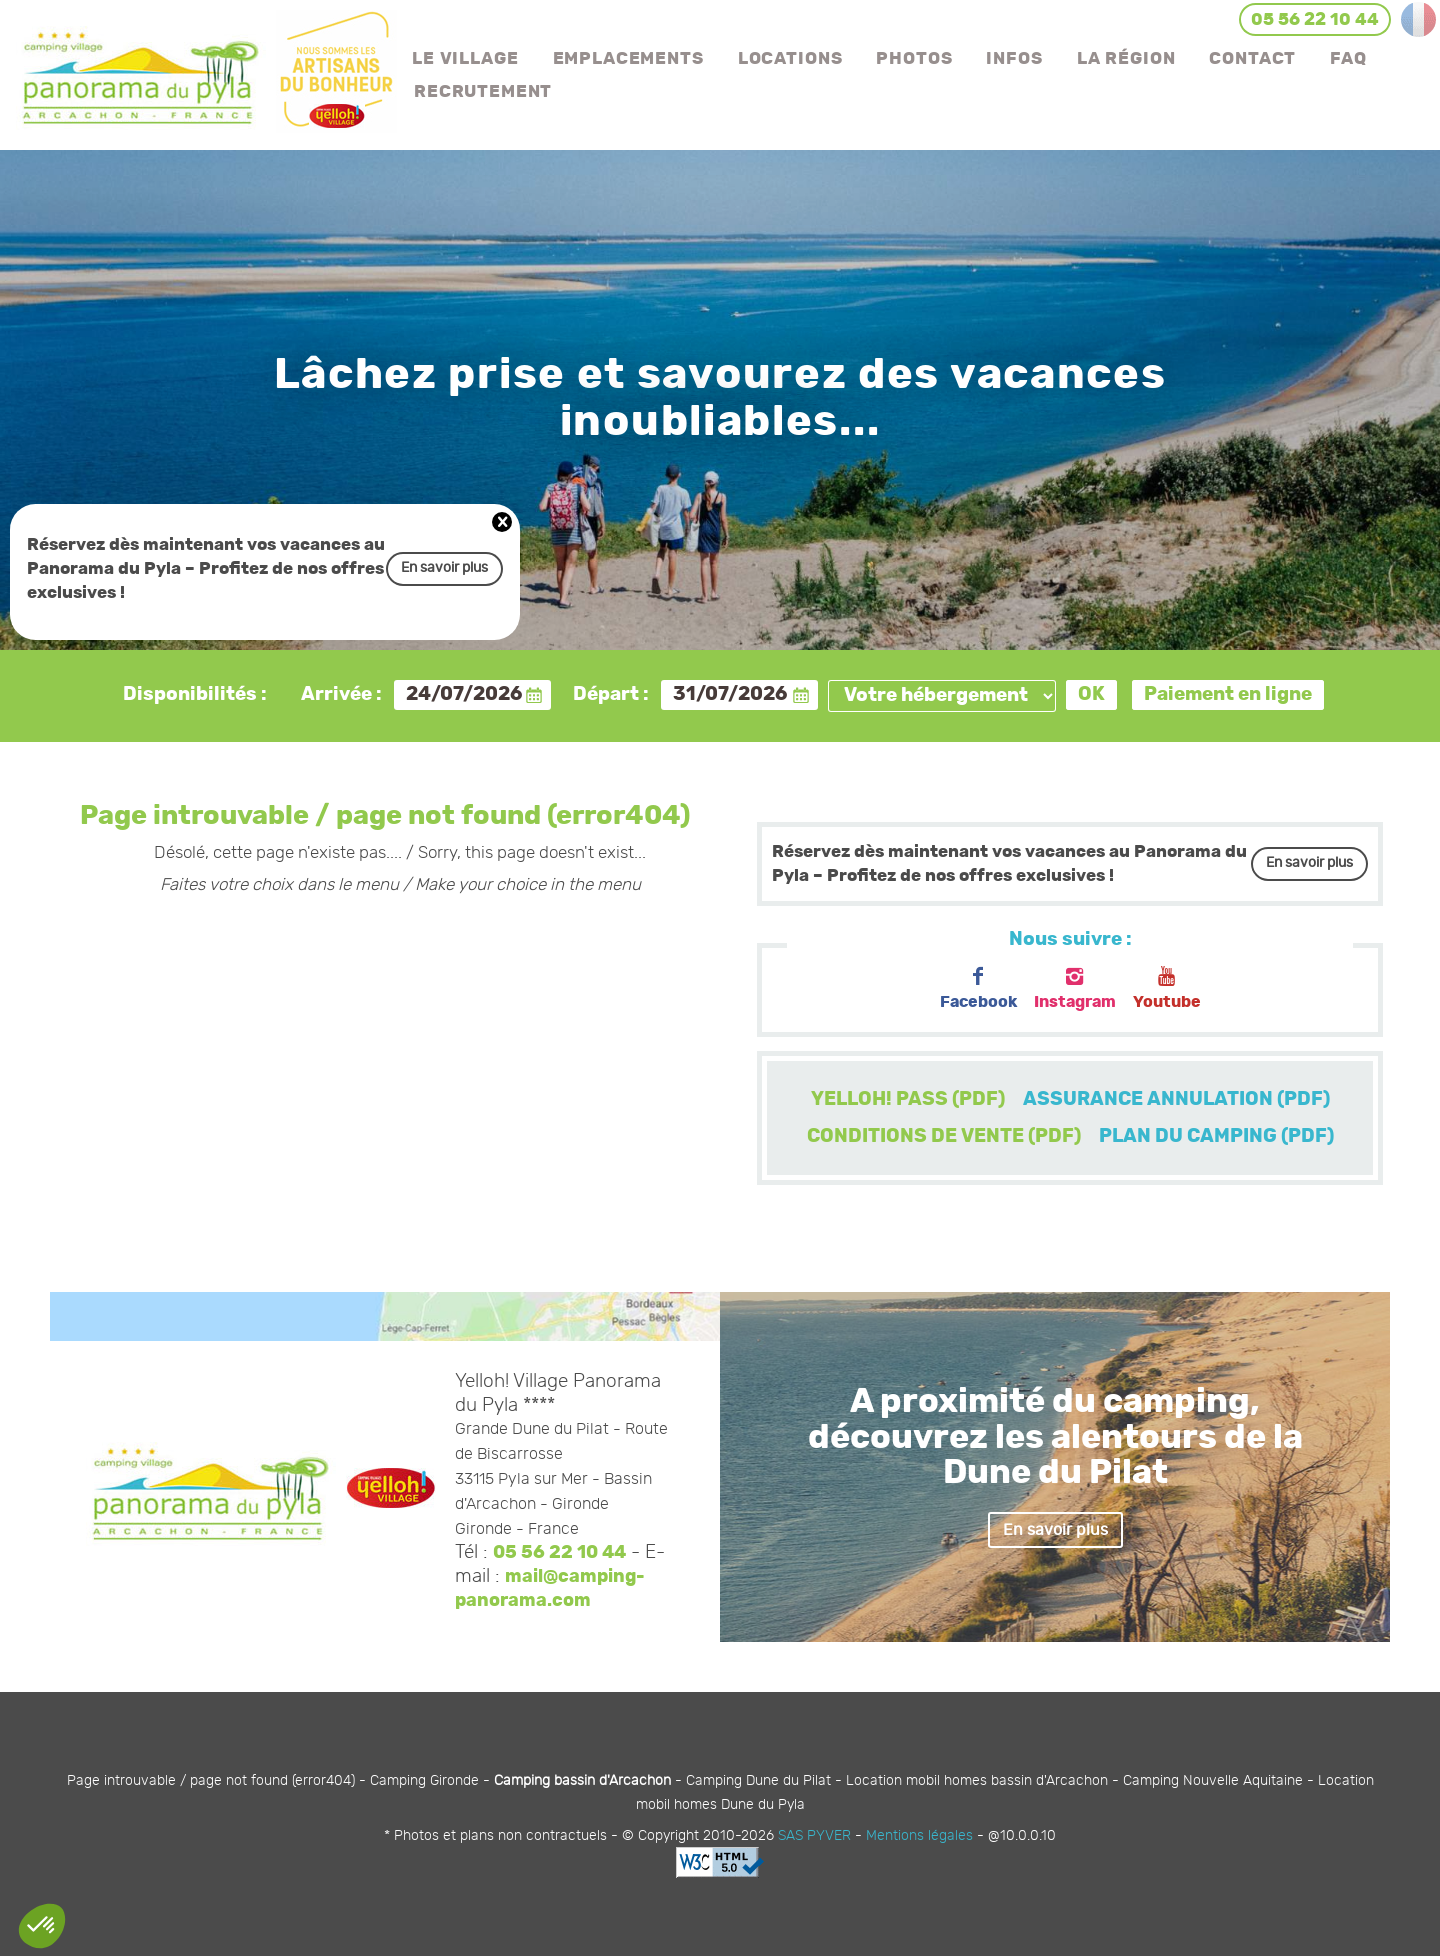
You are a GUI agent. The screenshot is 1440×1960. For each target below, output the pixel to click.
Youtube (1173, 989)
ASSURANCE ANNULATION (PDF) (1180, 1101)
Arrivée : (341, 694)
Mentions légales (919, 1838)
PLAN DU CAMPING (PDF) (1221, 1139)
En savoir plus (444, 568)
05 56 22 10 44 (562, 1556)
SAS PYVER (814, 1838)
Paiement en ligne (1228, 694)
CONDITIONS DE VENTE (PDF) (938, 1139)
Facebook (973, 989)
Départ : (611, 694)
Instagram (1075, 989)
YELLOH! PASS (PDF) (902, 1101)
